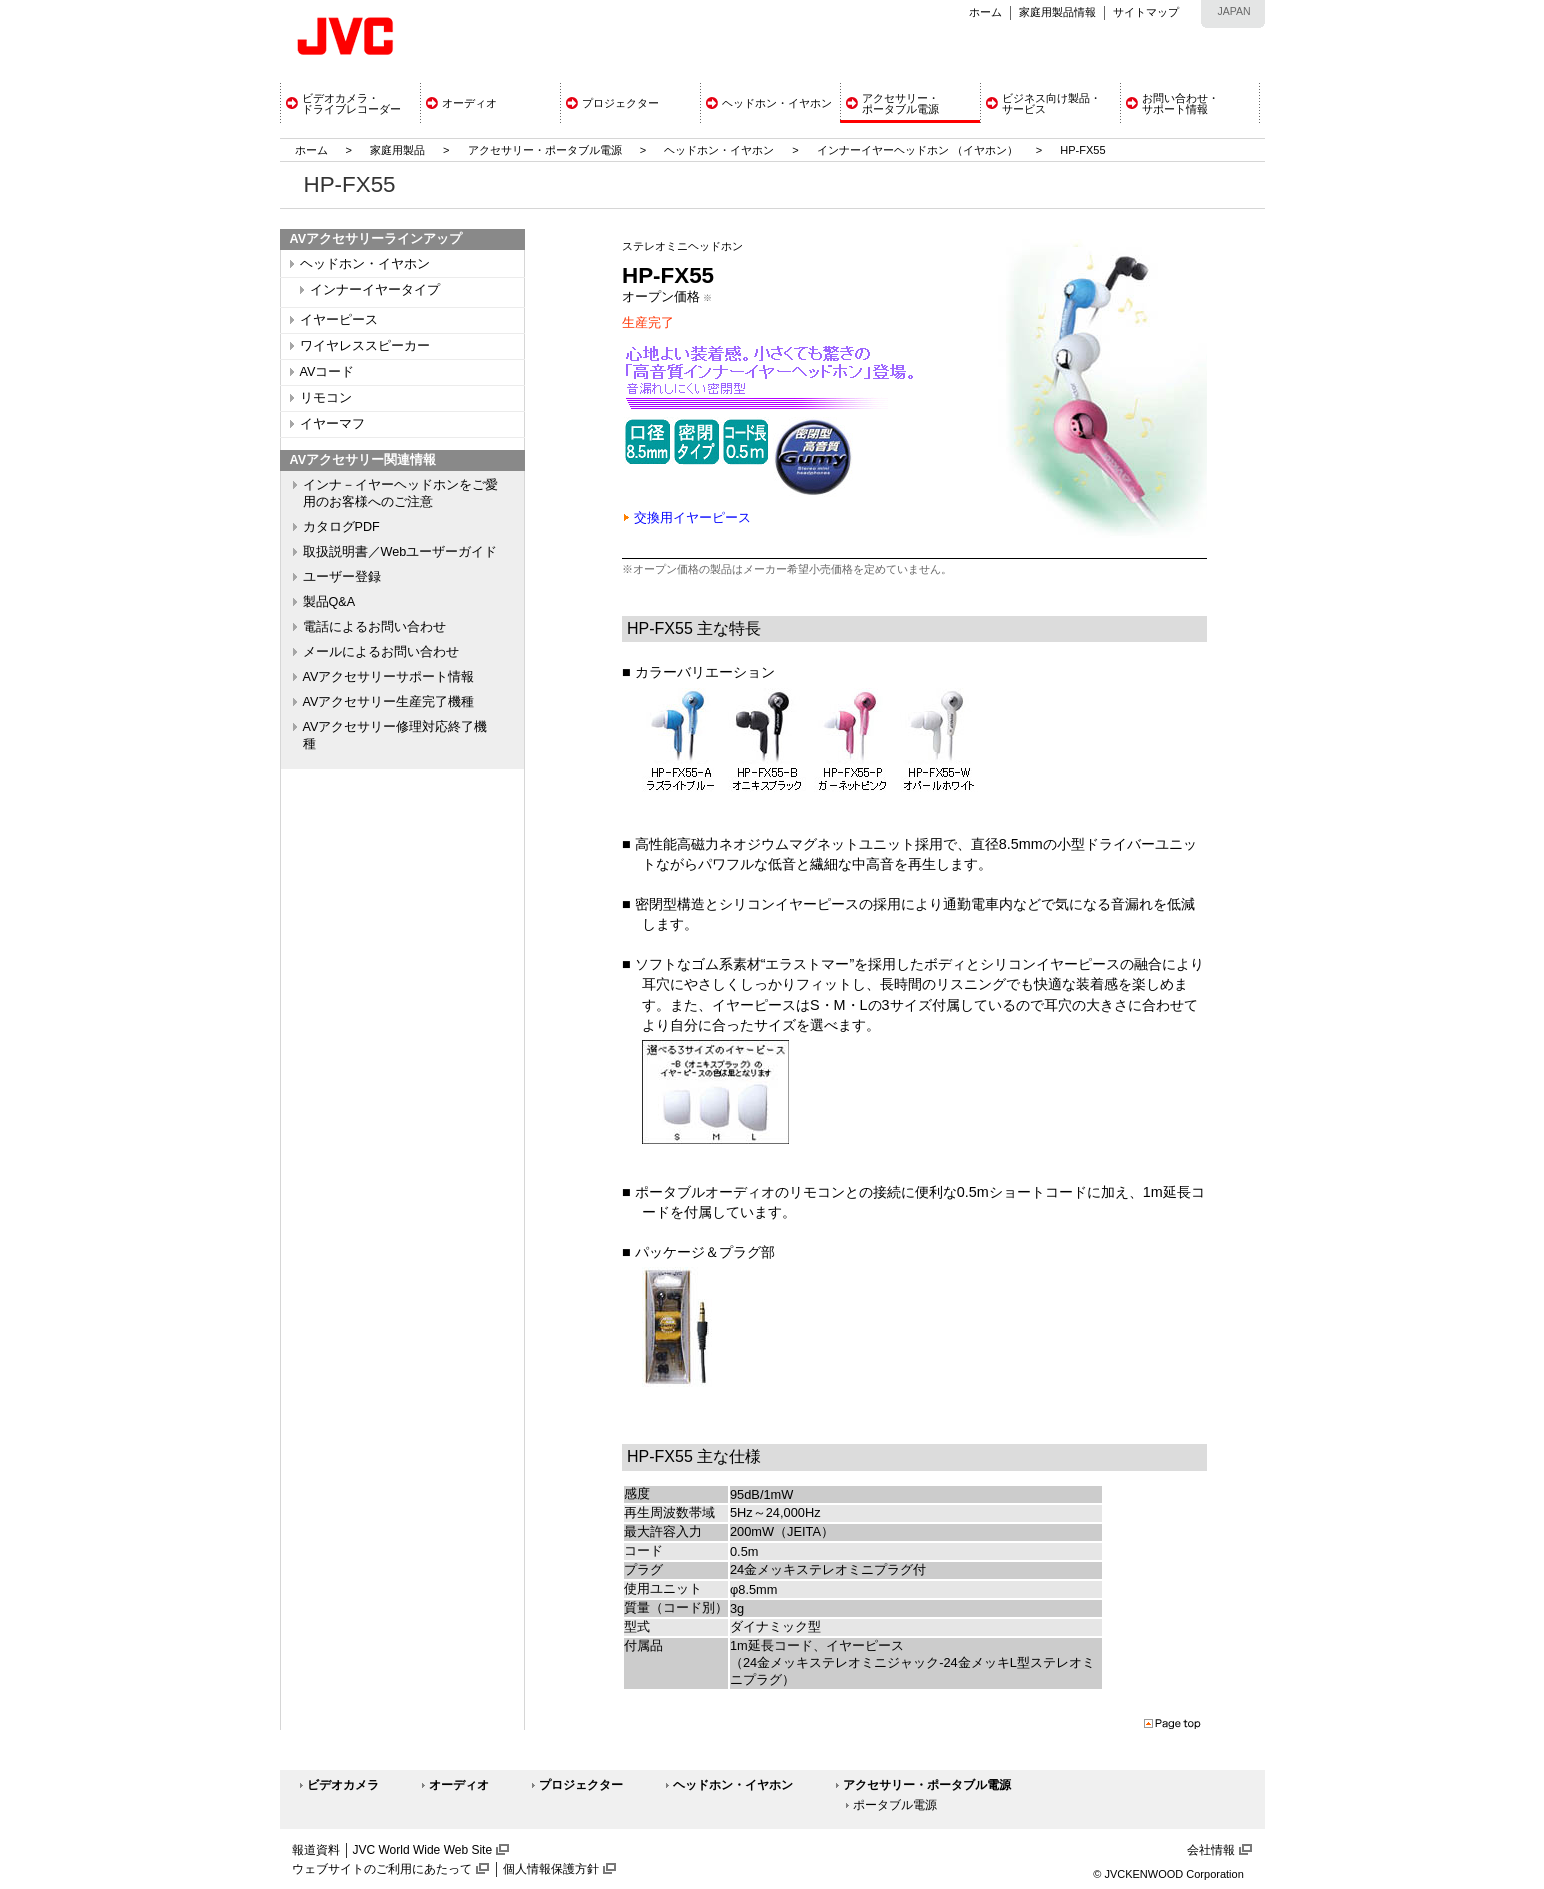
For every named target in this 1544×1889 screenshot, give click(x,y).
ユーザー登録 (342, 577)
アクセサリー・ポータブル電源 (545, 150)
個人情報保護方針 (551, 1869)
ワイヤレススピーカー (365, 346)
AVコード (327, 372)
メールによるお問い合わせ (381, 652)
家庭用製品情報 (1057, 12)
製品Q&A (329, 602)
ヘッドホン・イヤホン (720, 150)
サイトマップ (1146, 12)
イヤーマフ (332, 424)
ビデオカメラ (343, 1785)
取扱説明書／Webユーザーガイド (400, 552)
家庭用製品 (397, 150)
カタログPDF (341, 527)
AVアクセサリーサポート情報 (389, 677)
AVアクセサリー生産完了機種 (389, 702)
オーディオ (459, 1785)
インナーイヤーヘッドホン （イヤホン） (919, 150)
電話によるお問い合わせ (374, 627)
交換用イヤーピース (692, 517)
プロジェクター (581, 1785)
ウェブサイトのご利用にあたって (382, 1869)
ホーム (985, 12)
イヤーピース (339, 320)
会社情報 (1211, 1850)
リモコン (326, 398)
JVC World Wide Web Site (423, 1850)
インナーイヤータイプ (375, 290)
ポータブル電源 (895, 1805)
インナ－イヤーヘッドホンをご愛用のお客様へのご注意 (400, 493)
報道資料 (316, 1850)
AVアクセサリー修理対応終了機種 (395, 735)
